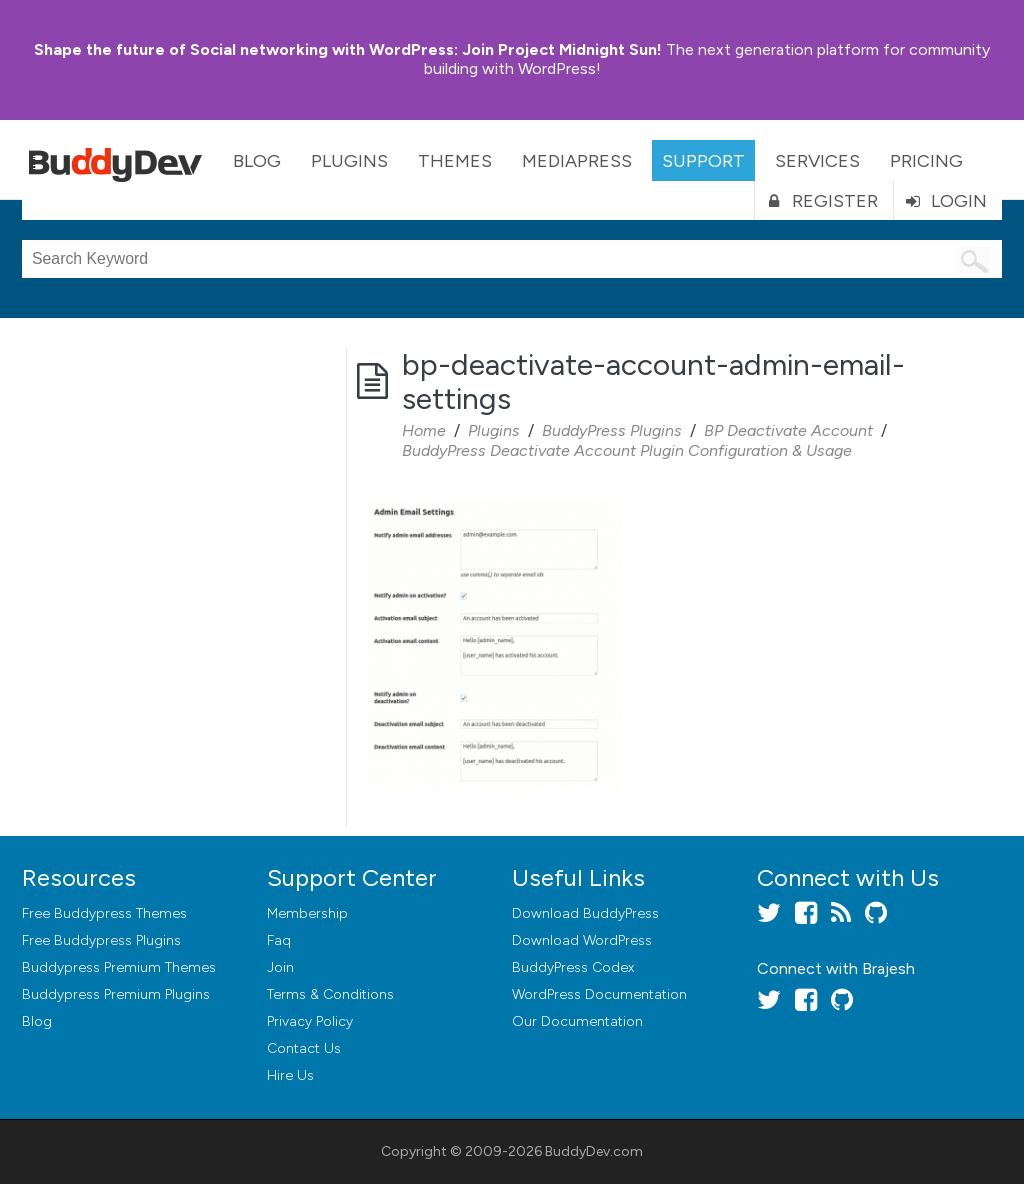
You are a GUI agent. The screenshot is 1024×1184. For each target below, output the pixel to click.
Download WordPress (582, 940)
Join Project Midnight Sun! (348, 49)
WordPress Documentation (599, 994)
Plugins (349, 161)
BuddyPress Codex (573, 967)
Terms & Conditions (330, 994)
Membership (307, 913)
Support (703, 161)
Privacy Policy (310, 1021)
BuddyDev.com (594, 1151)
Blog (257, 161)
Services (817, 161)
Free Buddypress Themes (104, 913)
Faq (279, 940)
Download (585, 913)
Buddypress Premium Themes (119, 967)
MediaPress (577, 161)
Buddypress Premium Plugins (116, 994)
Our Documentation (577, 1021)
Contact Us (304, 1048)
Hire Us (290, 1075)
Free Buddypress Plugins (101, 940)
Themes (455, 161)
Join (280, 967)
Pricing (926, 161)
